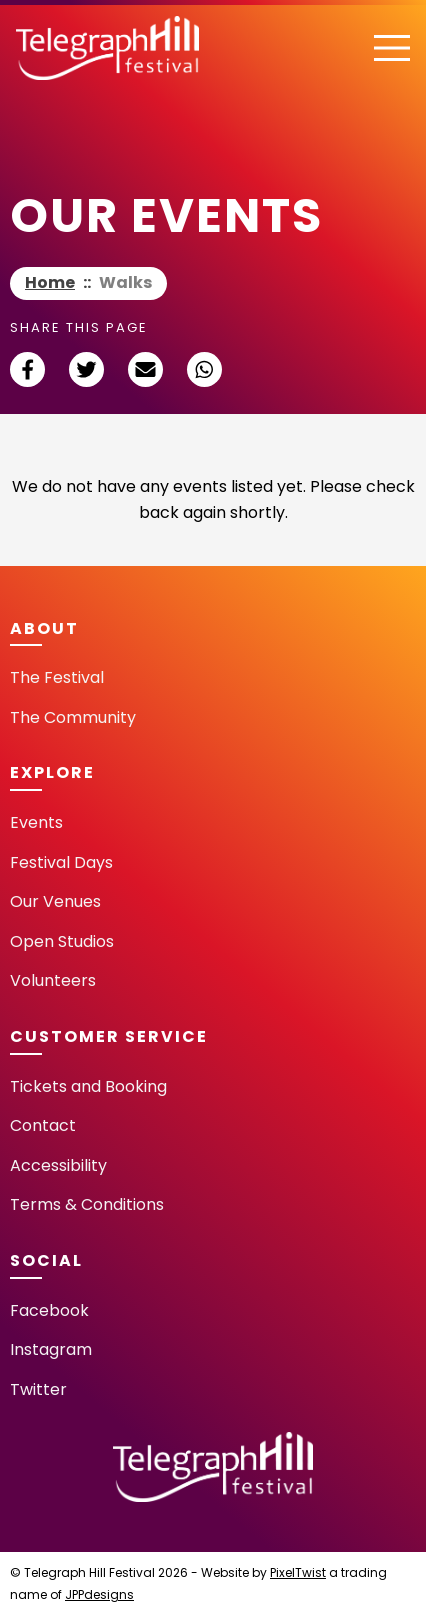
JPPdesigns (99, 1594)
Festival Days (61, 862)
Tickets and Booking (88, 1086)
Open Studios (62, 941)
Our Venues (55, 901)
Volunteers (53, 980)
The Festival (57, 677)
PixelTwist (298, 1572)
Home (50, 282)
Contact (43, 1125)
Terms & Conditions (87, 1204)
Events (36, 822)
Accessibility (58, 1165)
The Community (73, 717)
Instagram (51, 1349)
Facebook (49, 1310)
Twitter (38, 1389)
